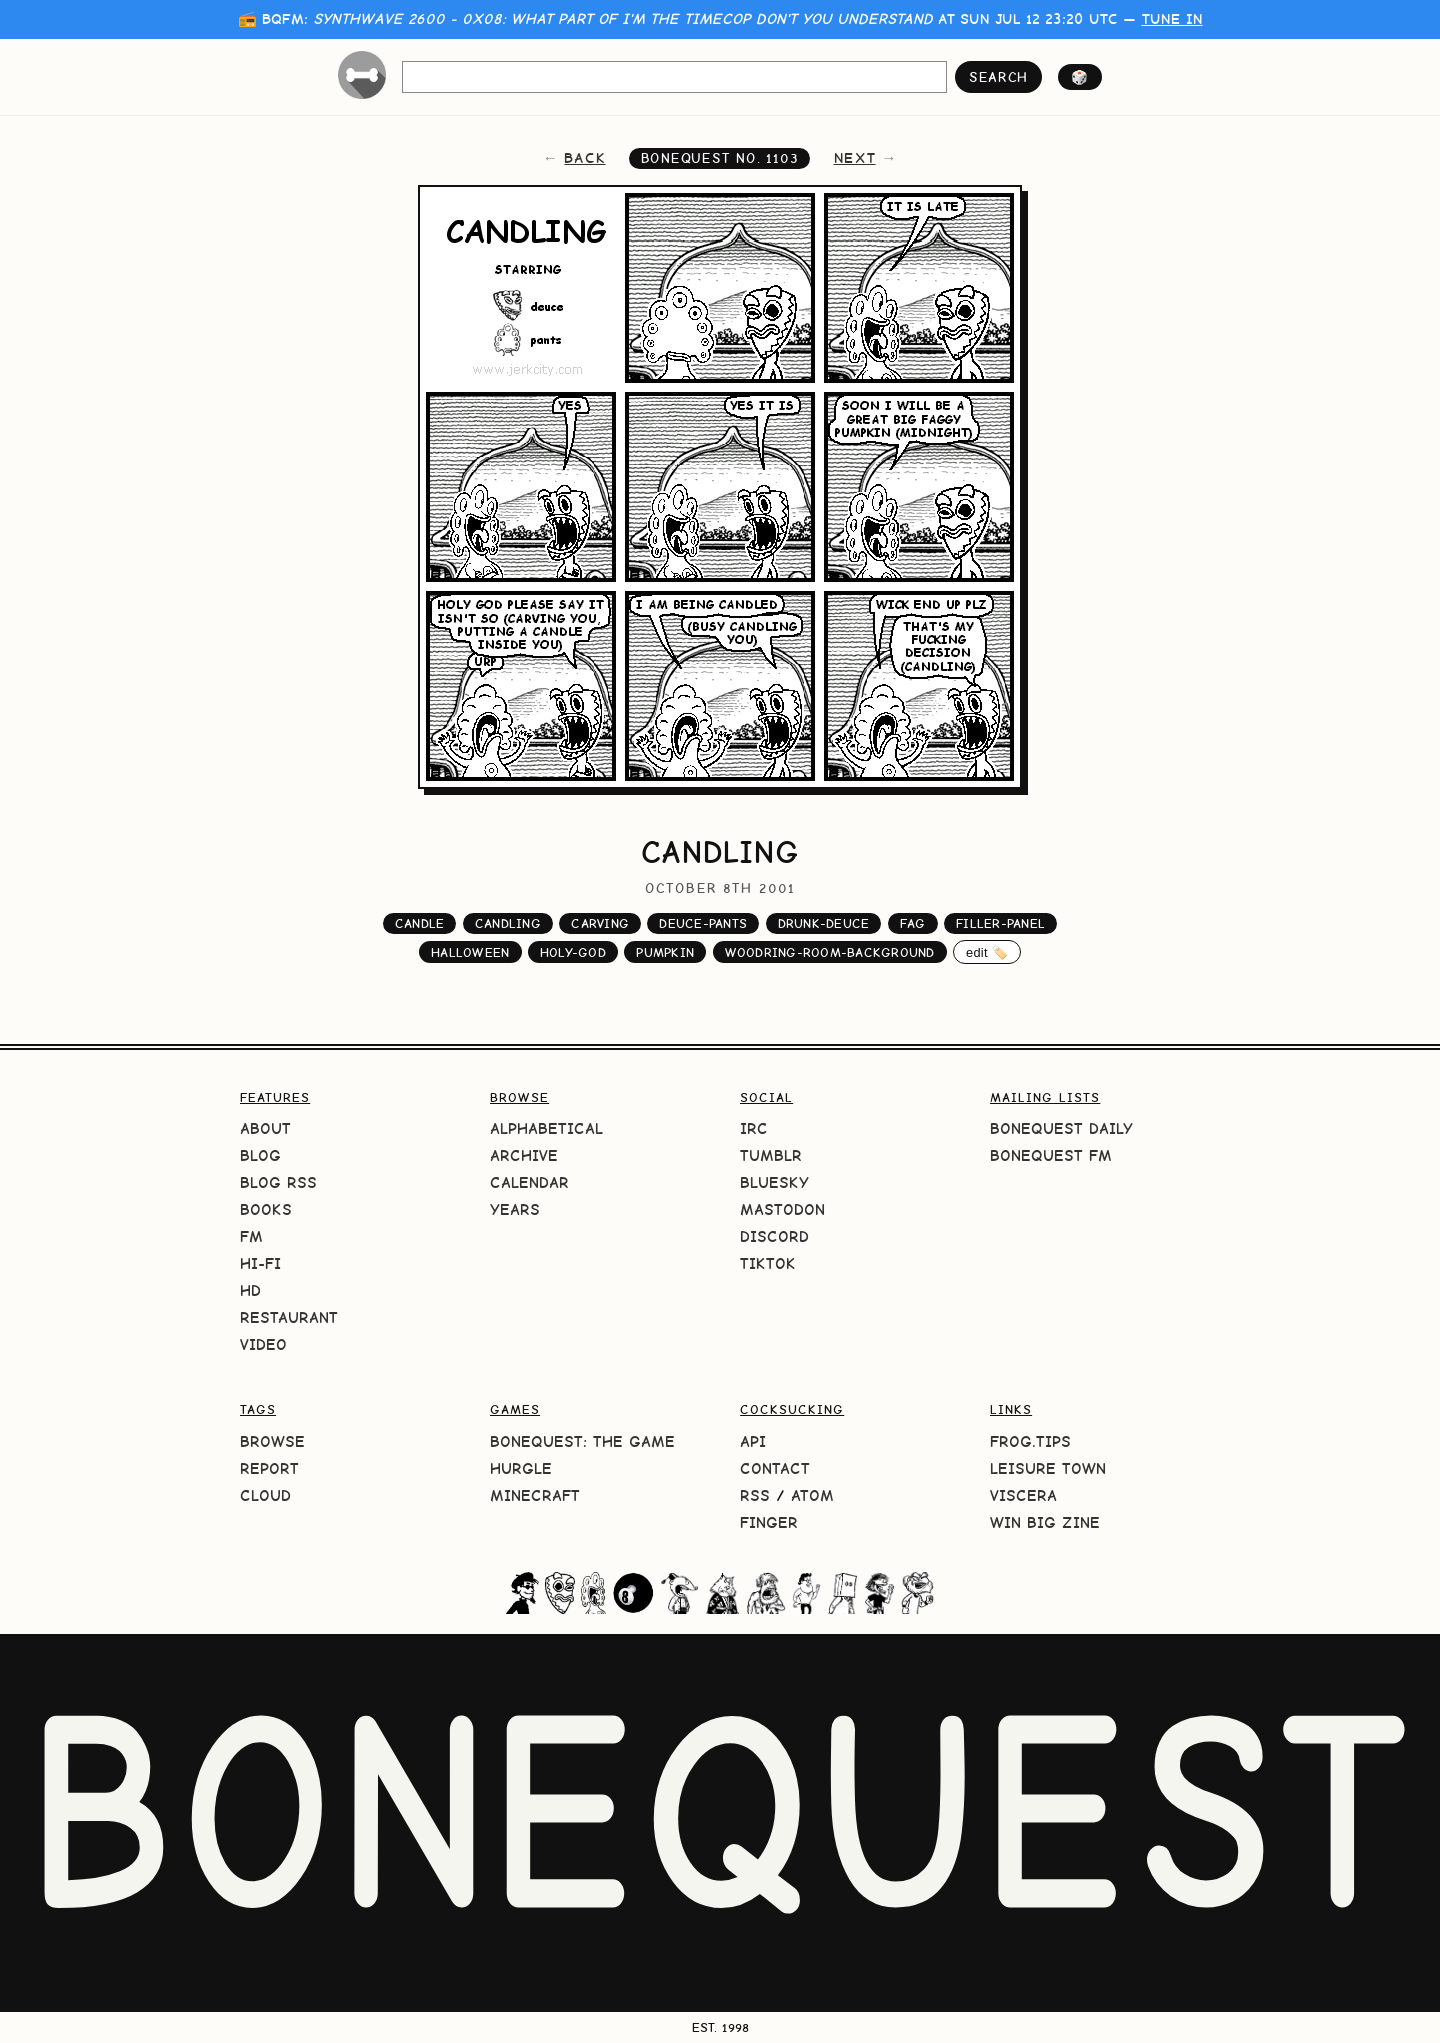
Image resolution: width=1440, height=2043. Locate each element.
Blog (260, 1155)
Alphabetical (546, 1128)
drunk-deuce (824, 923)
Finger (769, 1522)
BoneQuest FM (1051, 1155)
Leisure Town (1048, 1468)
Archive (524, 1155)
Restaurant (289, 1317)
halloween (470, 952)
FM (251, 1236)
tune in (1172, 19)
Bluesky (774, 1182)
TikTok (768, 1263)
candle (420, 923)
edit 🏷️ (987, 952)
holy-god (573, 952)
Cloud (265, 1495)
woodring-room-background (830, 952)
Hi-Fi (260, 1263)
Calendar (529, 1182)
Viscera (1023, 1495)
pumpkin (665, 952)
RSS (755, 1495)
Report (269, 1468)
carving (600, 923)
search (998, 77)
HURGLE (521, 1468)
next (855, 158)
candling (508, 923)
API (753, 1441)
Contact (775, 1468)
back (584, 158)
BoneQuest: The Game (582, 1441)
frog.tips (1030, 1441)
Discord (774, 1236)
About (265, 1128)
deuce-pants (703, 923)
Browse (272, 1441)
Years (515, 1209)
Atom (812, 1495)
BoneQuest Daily (1061, 1128)
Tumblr (771, 1155)
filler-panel (1000, 923)
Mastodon (782, 1209)
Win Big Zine (1045, 1522)
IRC (754, 1128)
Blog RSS (278, 1182)
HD (250, 1290)
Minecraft (535, 1495)
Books (266, 1209)
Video (263, 1344)
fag (913, 923)
